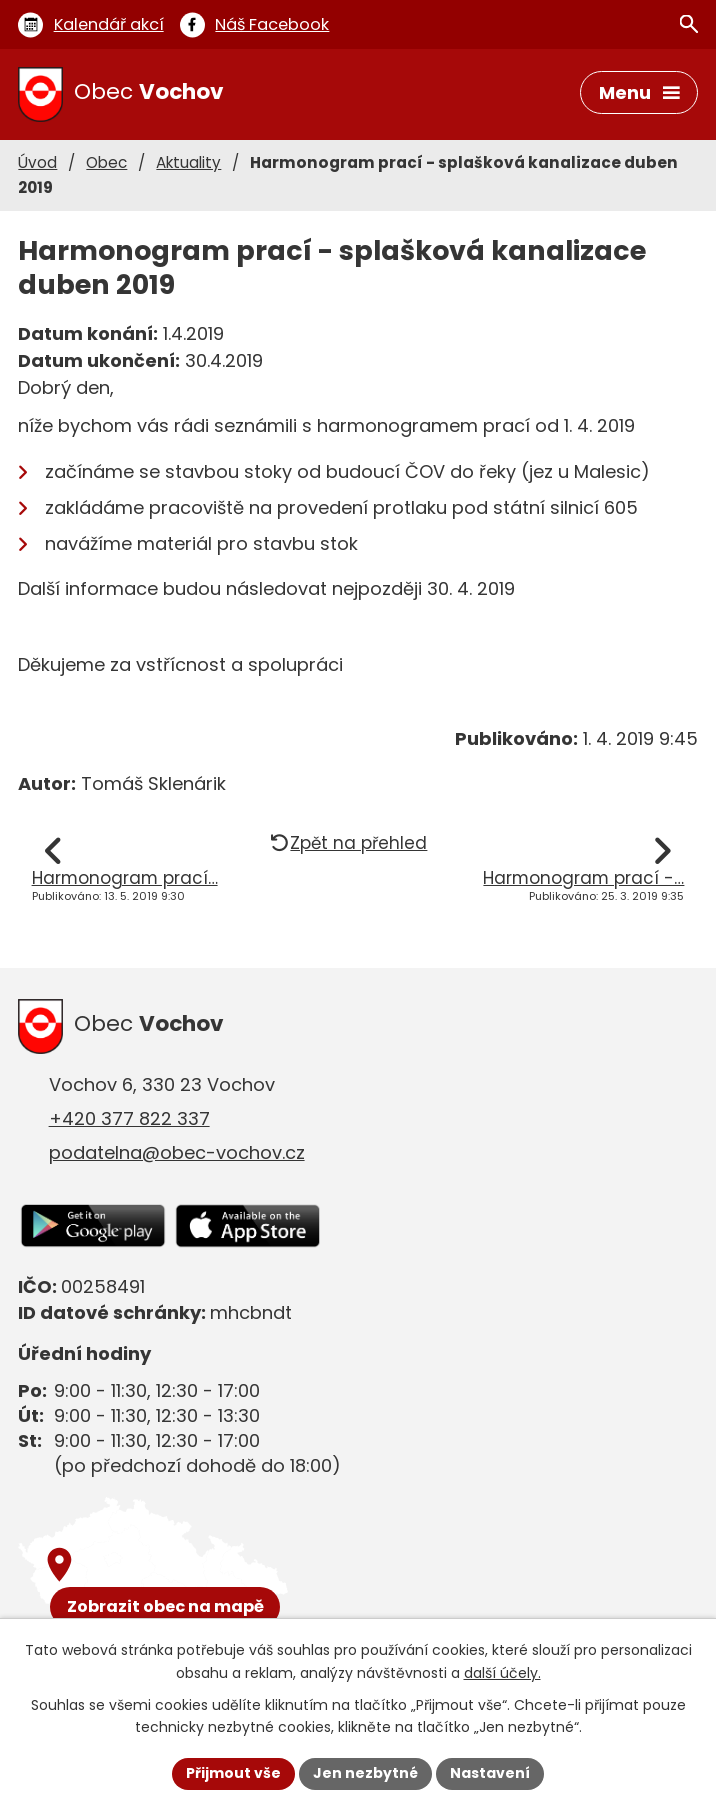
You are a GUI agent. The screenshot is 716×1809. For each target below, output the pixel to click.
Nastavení (490, 1773)
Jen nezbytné (365, 1773)
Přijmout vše (233, 1773)
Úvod (37, 162)
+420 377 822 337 (129, 1118)
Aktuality (188, 162)
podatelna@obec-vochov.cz (177, 1152)
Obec (106, 162)
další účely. (502, 1673)
